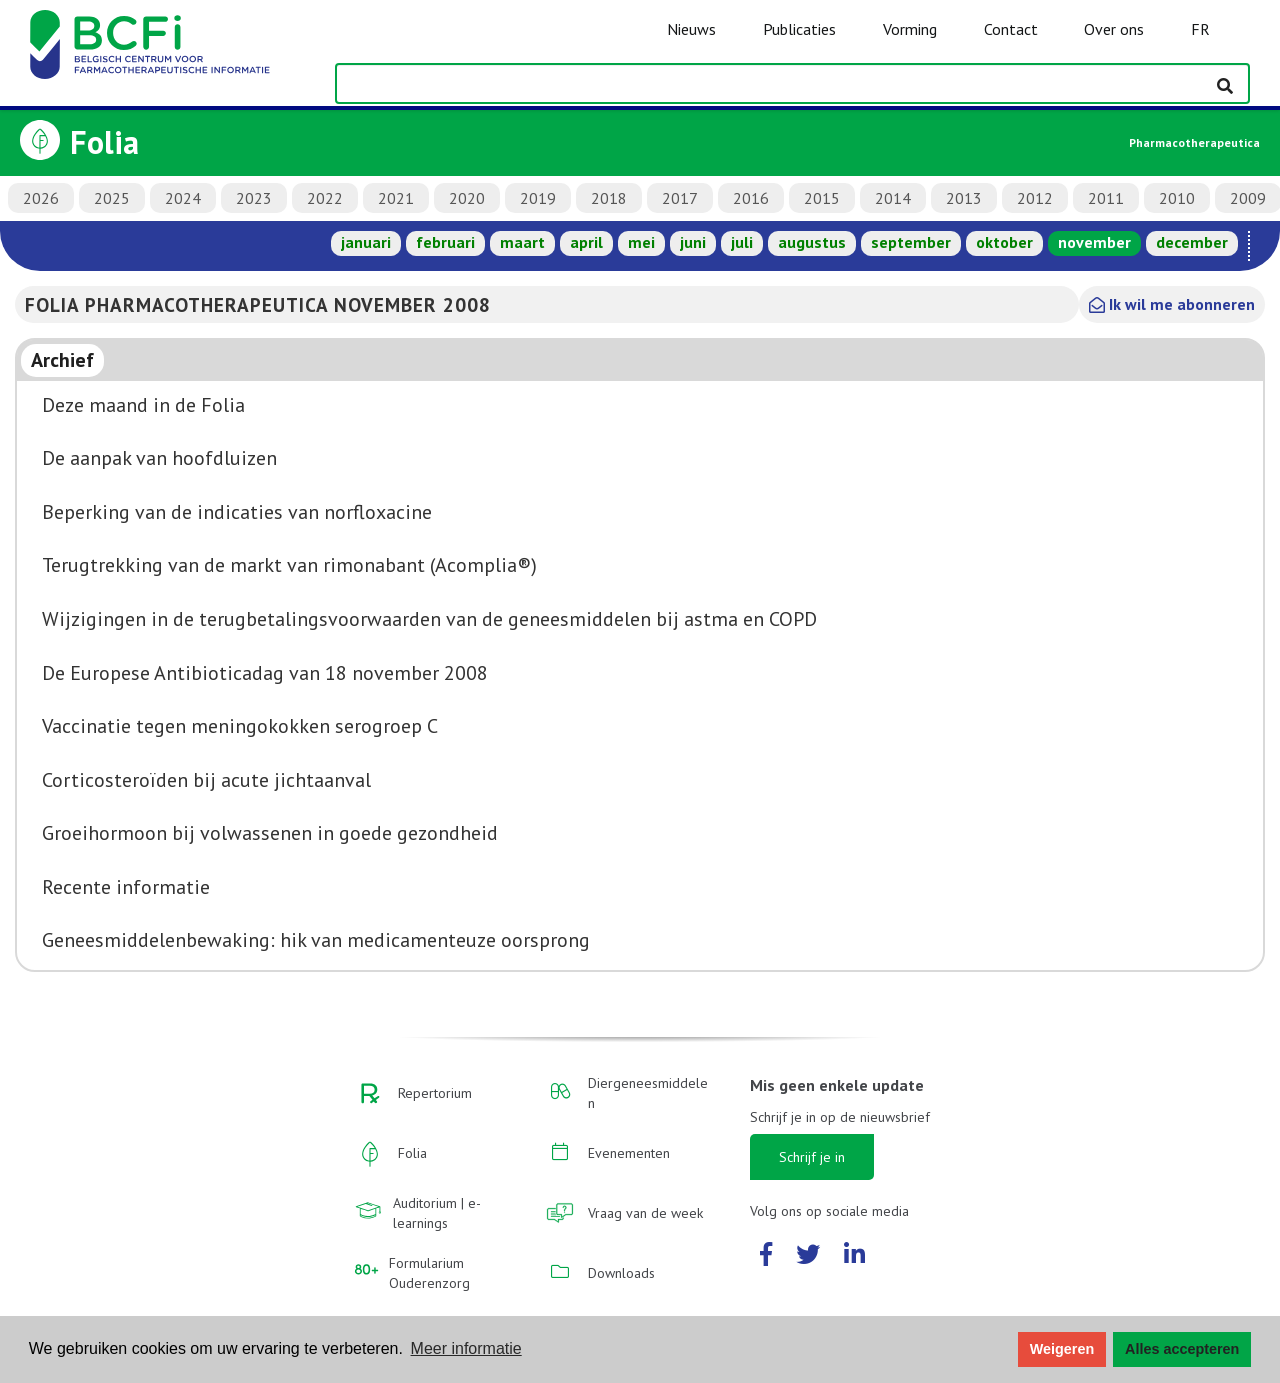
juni (693, 242)
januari (366, 242)
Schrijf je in (812, 1157)
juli (742, 242)
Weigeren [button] (1062, 1349)
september (911, 242)
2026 (41, 198)
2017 (680, 198)
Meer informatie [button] (466, 1348)
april (586, 242)
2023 (254, 198)
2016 (751, 198)
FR (1200, 29)
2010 (1177, 198)
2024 (183, 198)
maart (522, 242)
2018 (609, 198)
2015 (822, 198)
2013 (964, 198)
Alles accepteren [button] (1182, 1349)
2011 (1106, 198)
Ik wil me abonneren (1172, 304)
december (1192, 242)
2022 (325, 198)
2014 (893, 198)
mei (641, 242)
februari (445, 242)
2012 (1035, 198)
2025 (112, 198)
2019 (538, 198)
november (1094, 242)
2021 (396, 198)
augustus (812, 242)
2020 (467, 198)
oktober (1004, 242)
